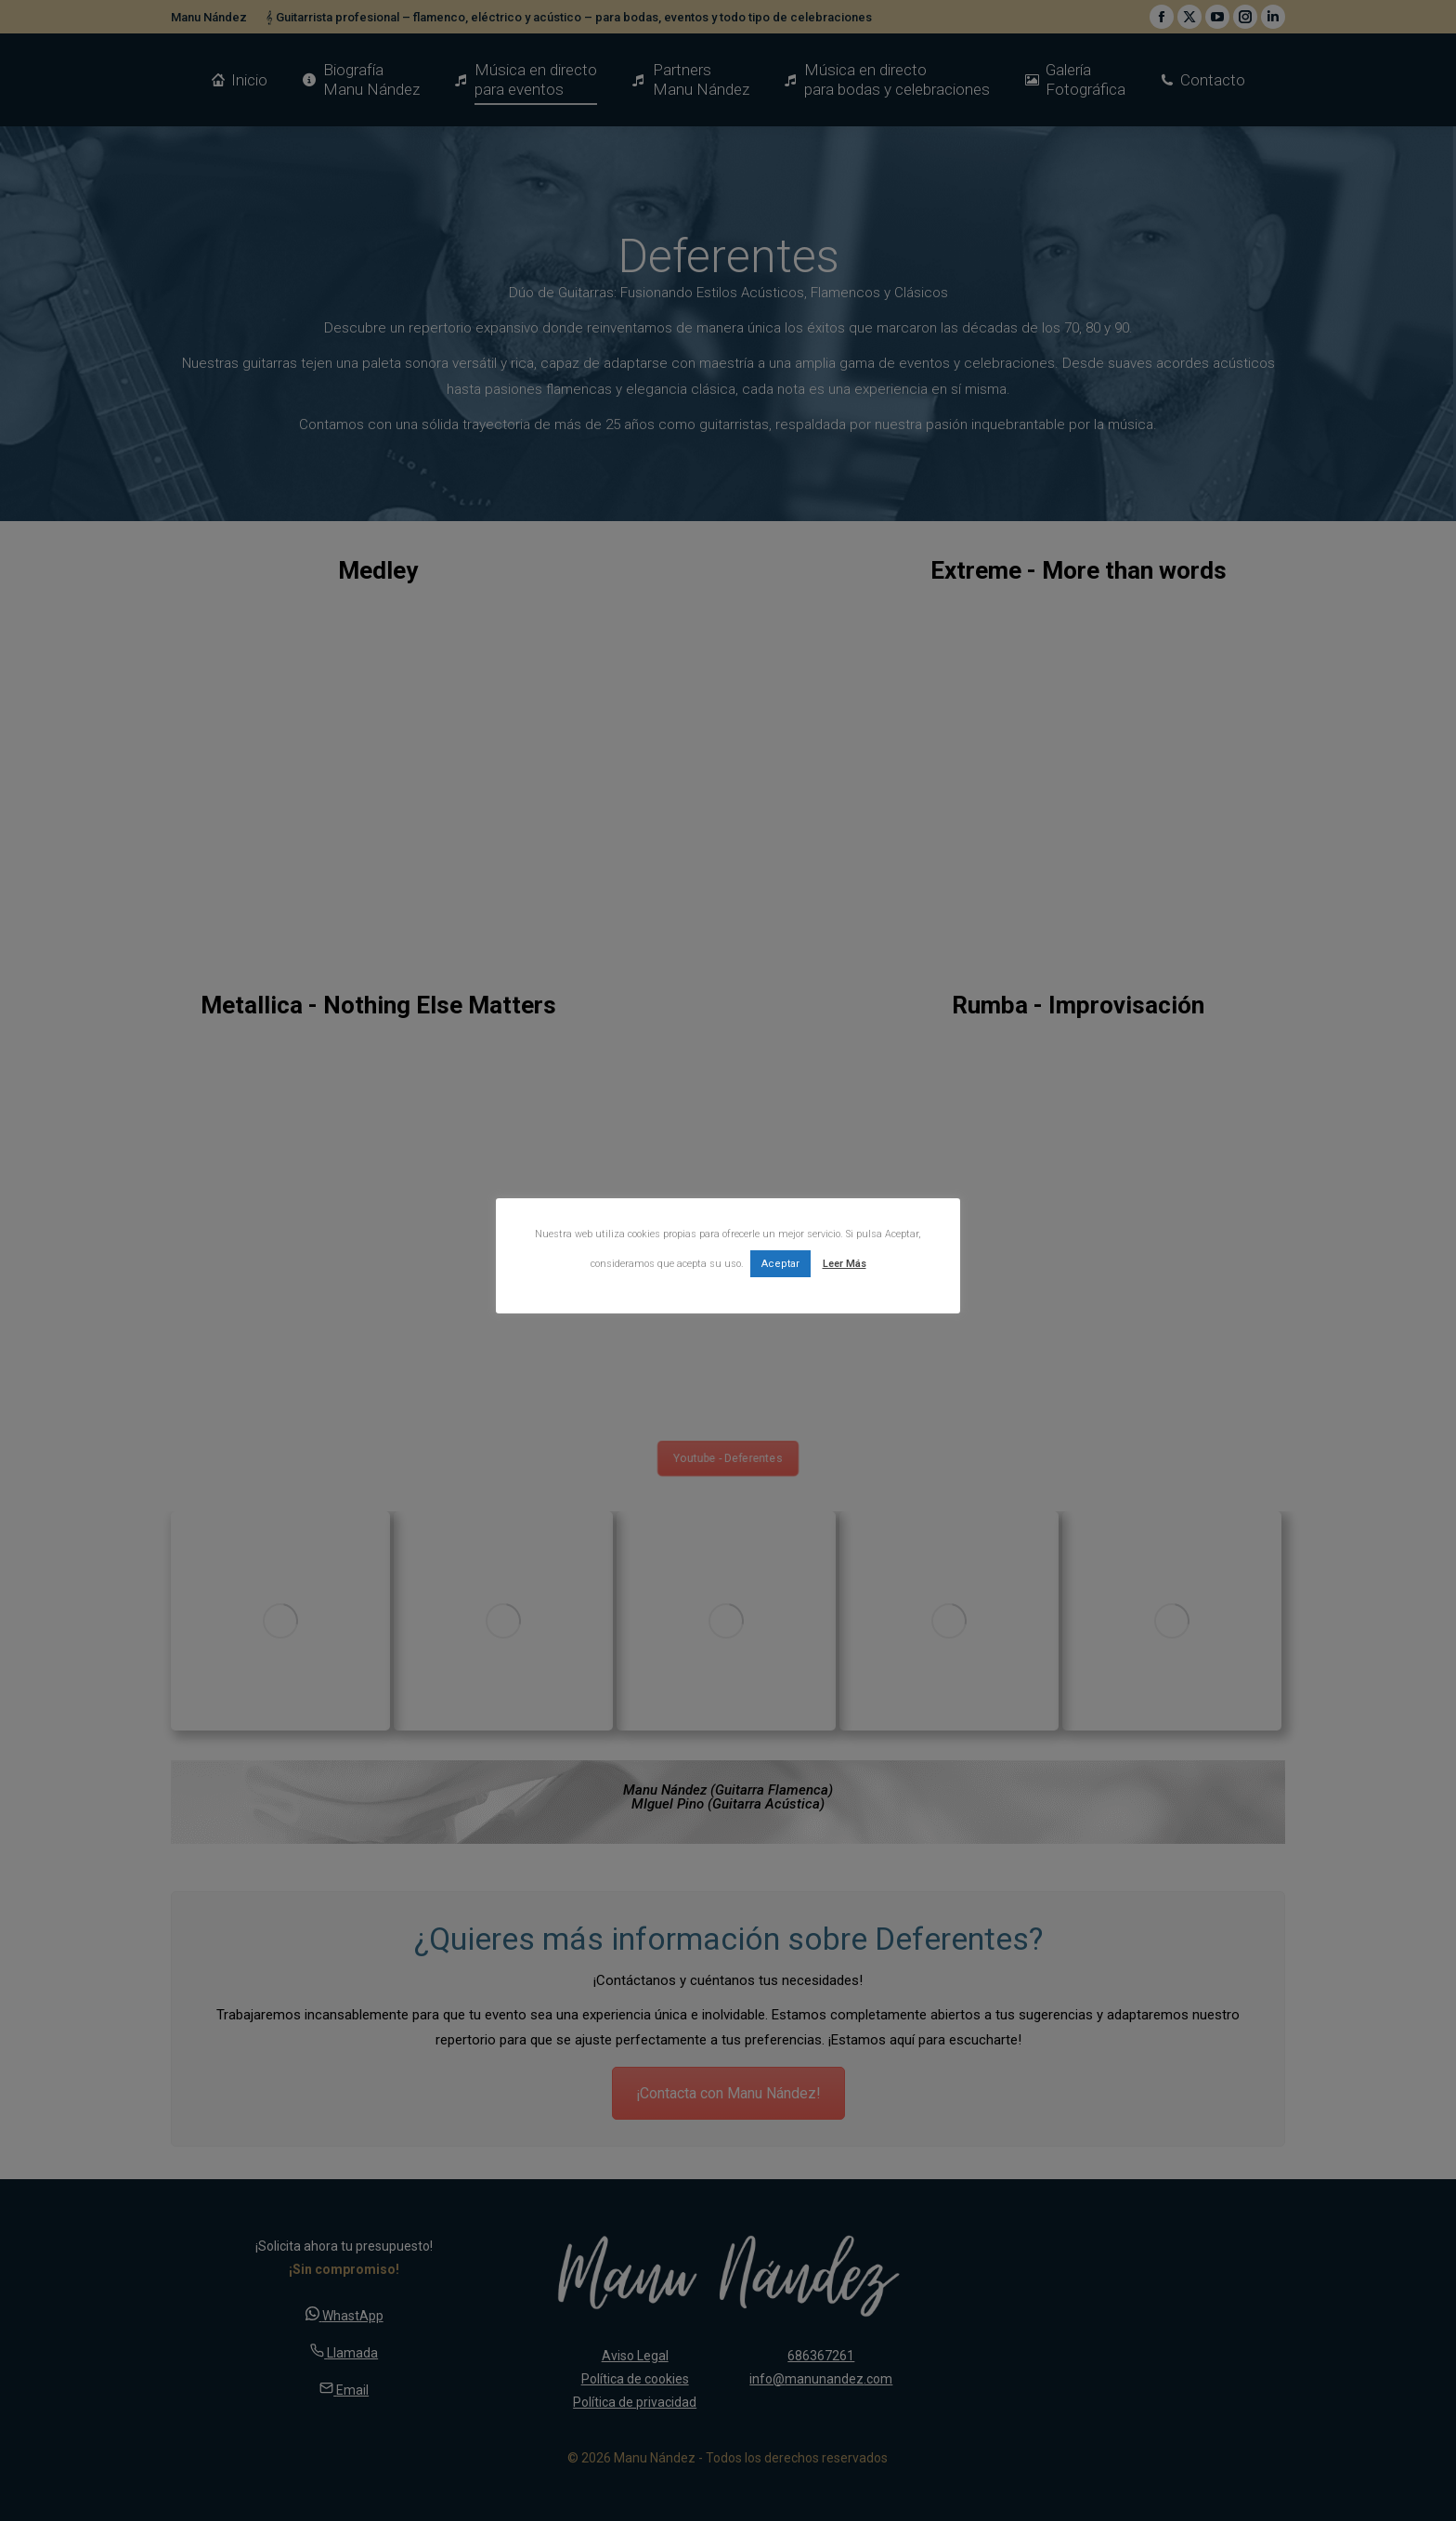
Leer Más (844, 1264)
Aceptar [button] (780, 1264)
